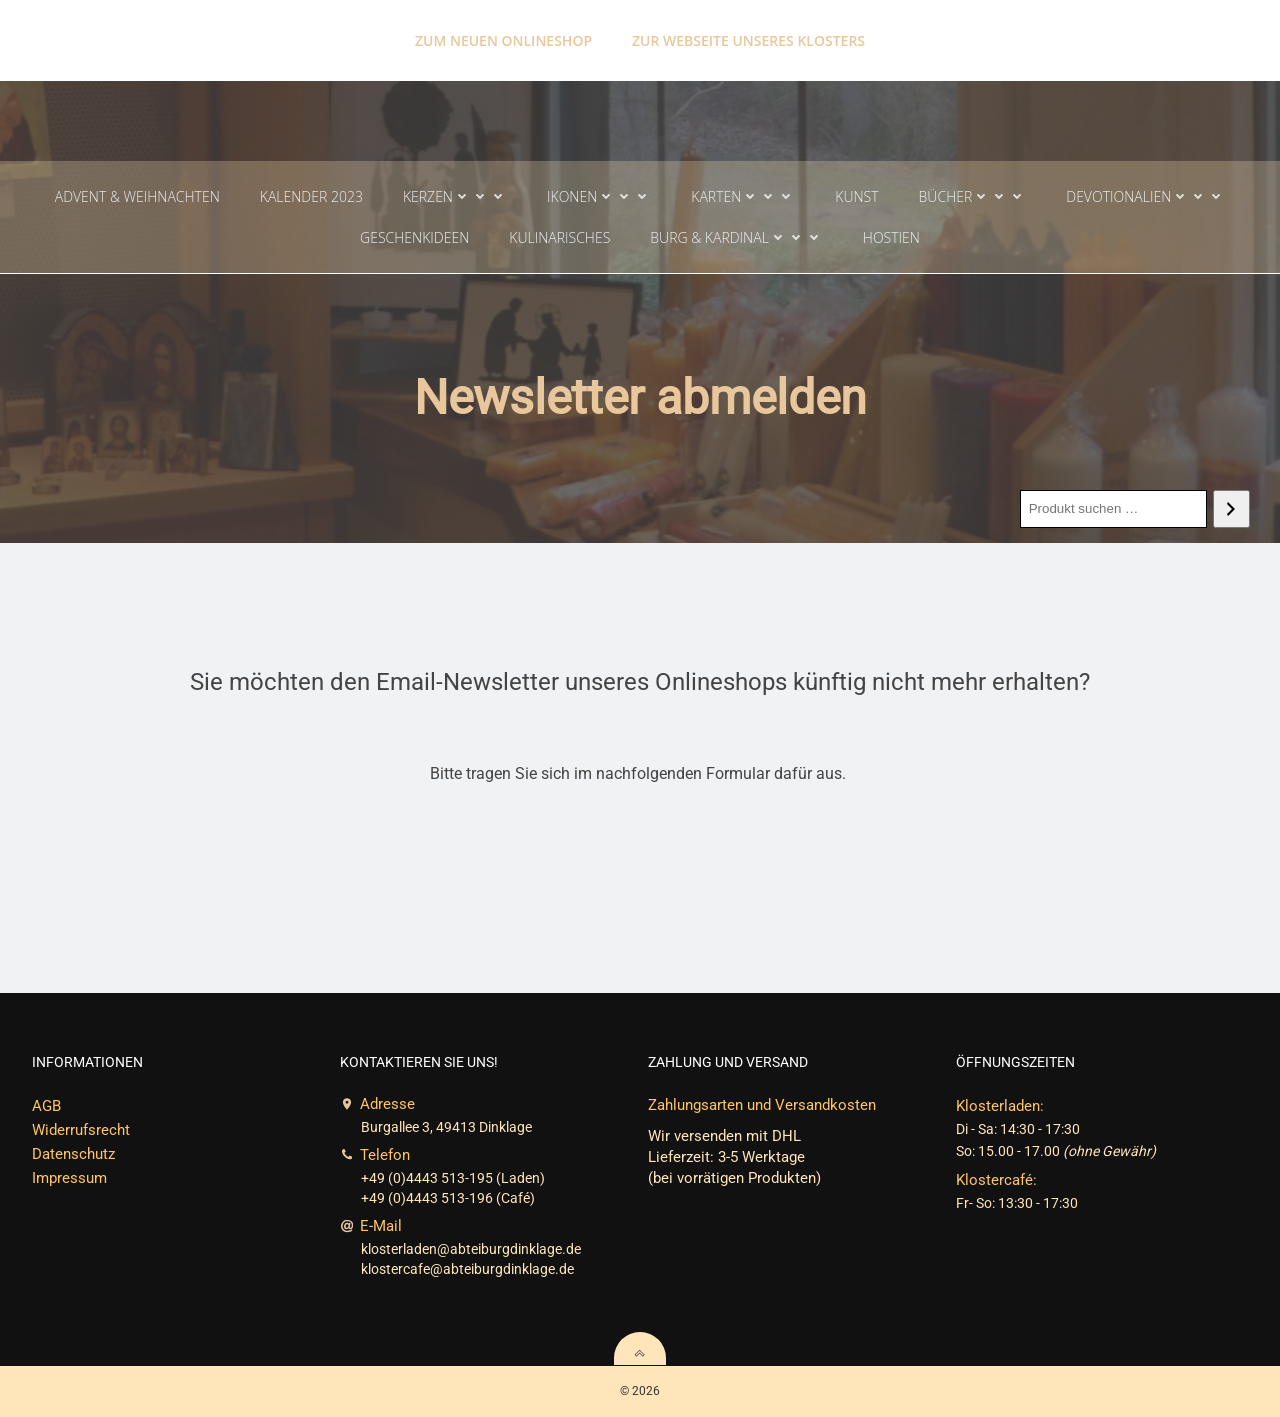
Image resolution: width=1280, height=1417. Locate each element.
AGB (46, 1106)
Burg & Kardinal (736, 237)
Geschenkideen (414, 237)
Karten (743, 196)
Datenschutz (73, 1154)
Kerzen (455, 196)
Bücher (973, 196)
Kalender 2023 (311, 196)
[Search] (1231, 509)
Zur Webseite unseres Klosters (748, 40)
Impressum (69, 1178)
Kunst (856, 196)
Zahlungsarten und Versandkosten (762, 1105)
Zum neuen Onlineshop (503, 40)
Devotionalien (1145, 196)
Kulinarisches (559, 237)
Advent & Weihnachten (137, 196)
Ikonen (599, 196)
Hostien (891, 237)
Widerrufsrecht (81, 1130)
